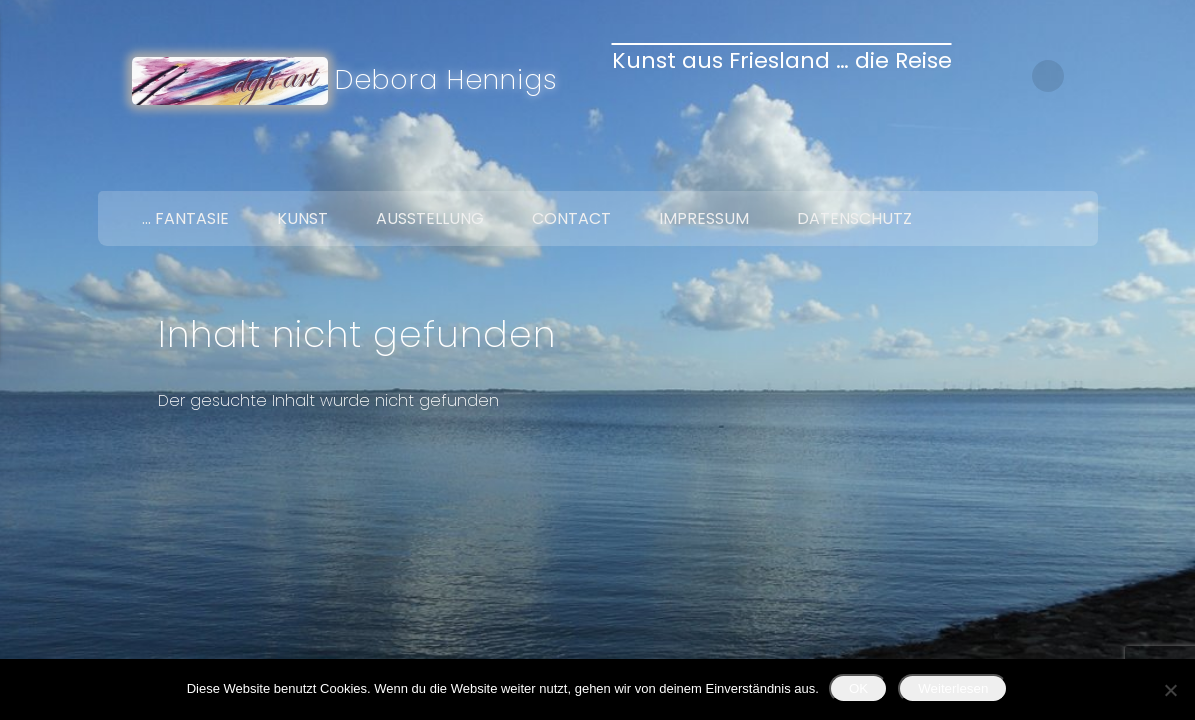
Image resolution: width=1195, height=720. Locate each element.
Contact (571, 218)
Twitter (1034, 168)
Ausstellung (430, 218)
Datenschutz (854, 218)
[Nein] (1170, 690)
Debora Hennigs (446, 79)
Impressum (704, 218)
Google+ (1076, 168)
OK (858, 688)
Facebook (992, 168)
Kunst (302, 218)
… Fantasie (185, 218)
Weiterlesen (953, 688)
